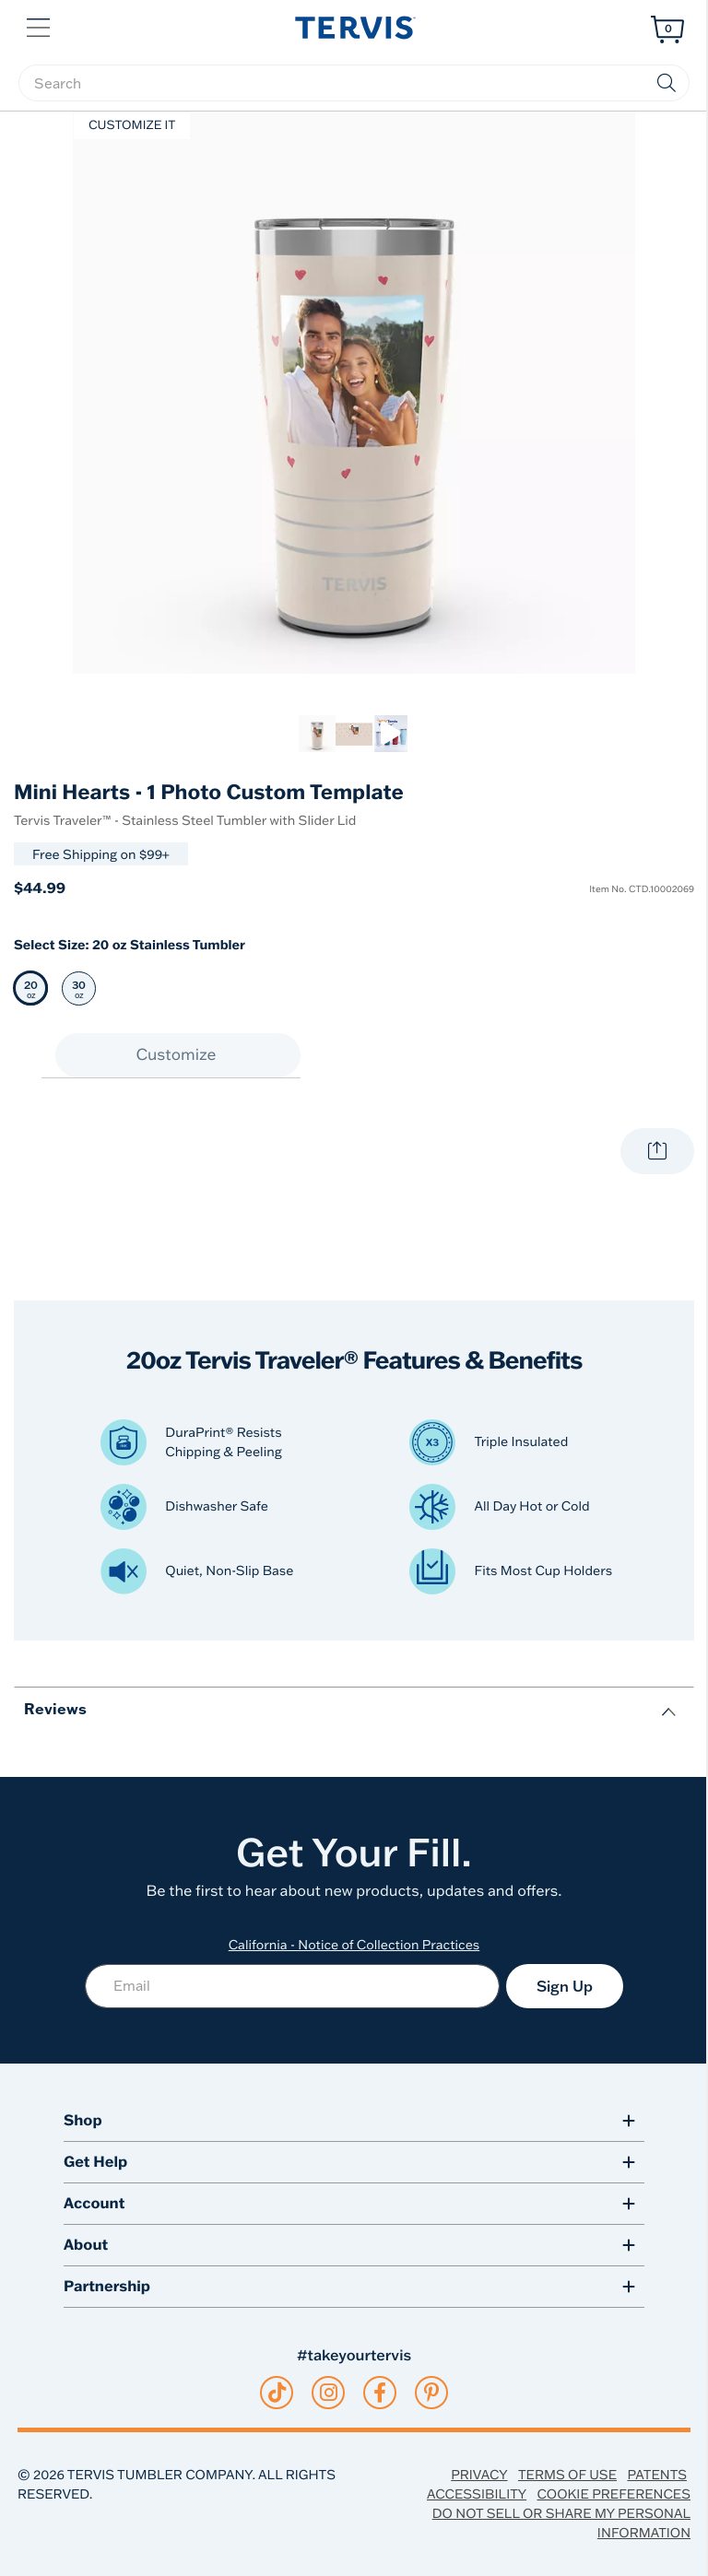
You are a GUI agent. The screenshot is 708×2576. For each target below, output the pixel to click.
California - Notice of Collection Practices (354, 1944)
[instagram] (328, 2392)
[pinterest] (432, 2392)
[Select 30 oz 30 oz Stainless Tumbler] (79, 988)
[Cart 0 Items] (667, 29)
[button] (40, 25)
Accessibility (476, 2494)
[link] (317, 733)
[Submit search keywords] (666, 83)
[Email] (292, 1986)
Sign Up (565, 1986)
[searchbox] (354, 83)
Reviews (55, 1708)
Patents (657, 2474)
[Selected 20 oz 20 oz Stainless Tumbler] (31, 988)
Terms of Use (567, 2474)
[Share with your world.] (657, 1151)
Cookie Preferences (613, 2494)
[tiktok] (277, 2392)
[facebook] (379, 2392)
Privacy (479, 2474)
